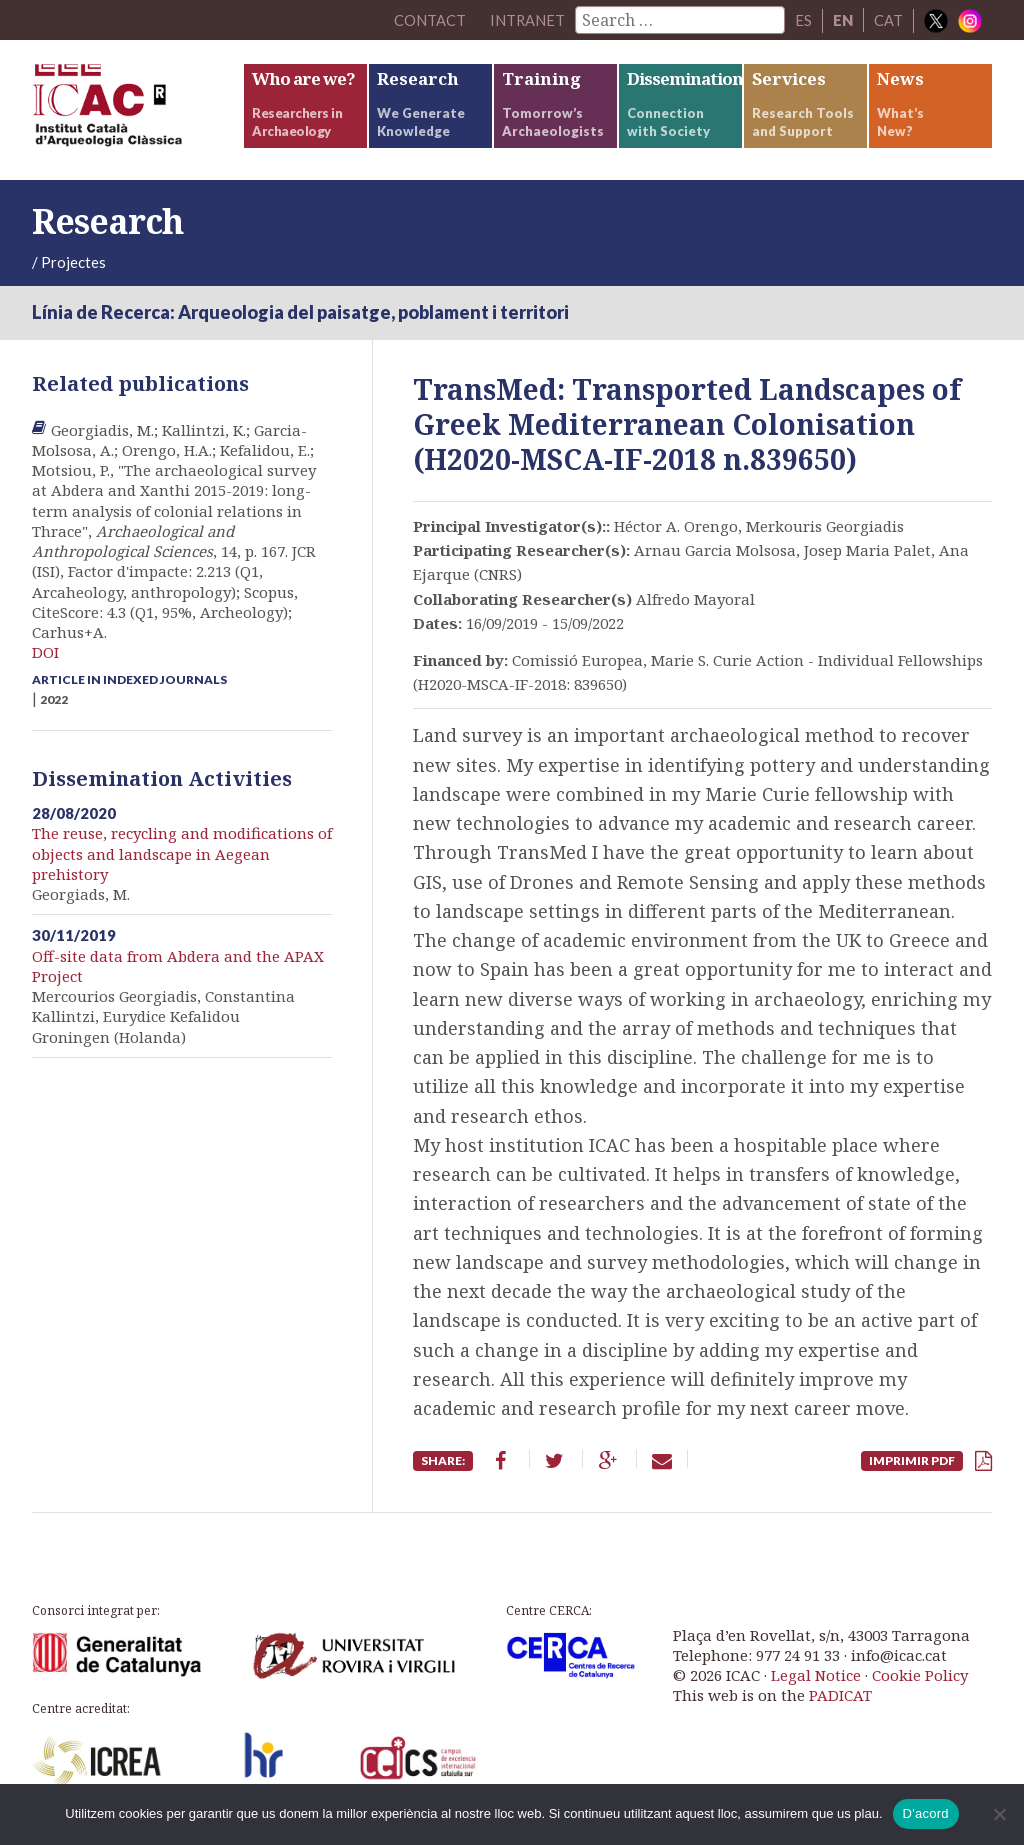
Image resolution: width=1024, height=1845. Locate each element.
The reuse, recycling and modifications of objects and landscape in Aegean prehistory (182, 853)
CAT (888, 20)
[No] (999, 1814)
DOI (45, 652)
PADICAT (840, 1695)
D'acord (926, 1813)
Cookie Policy (920, 1675)
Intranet (527, 20)
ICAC (137, 110)
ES (803, 20)
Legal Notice (816, 1675)
